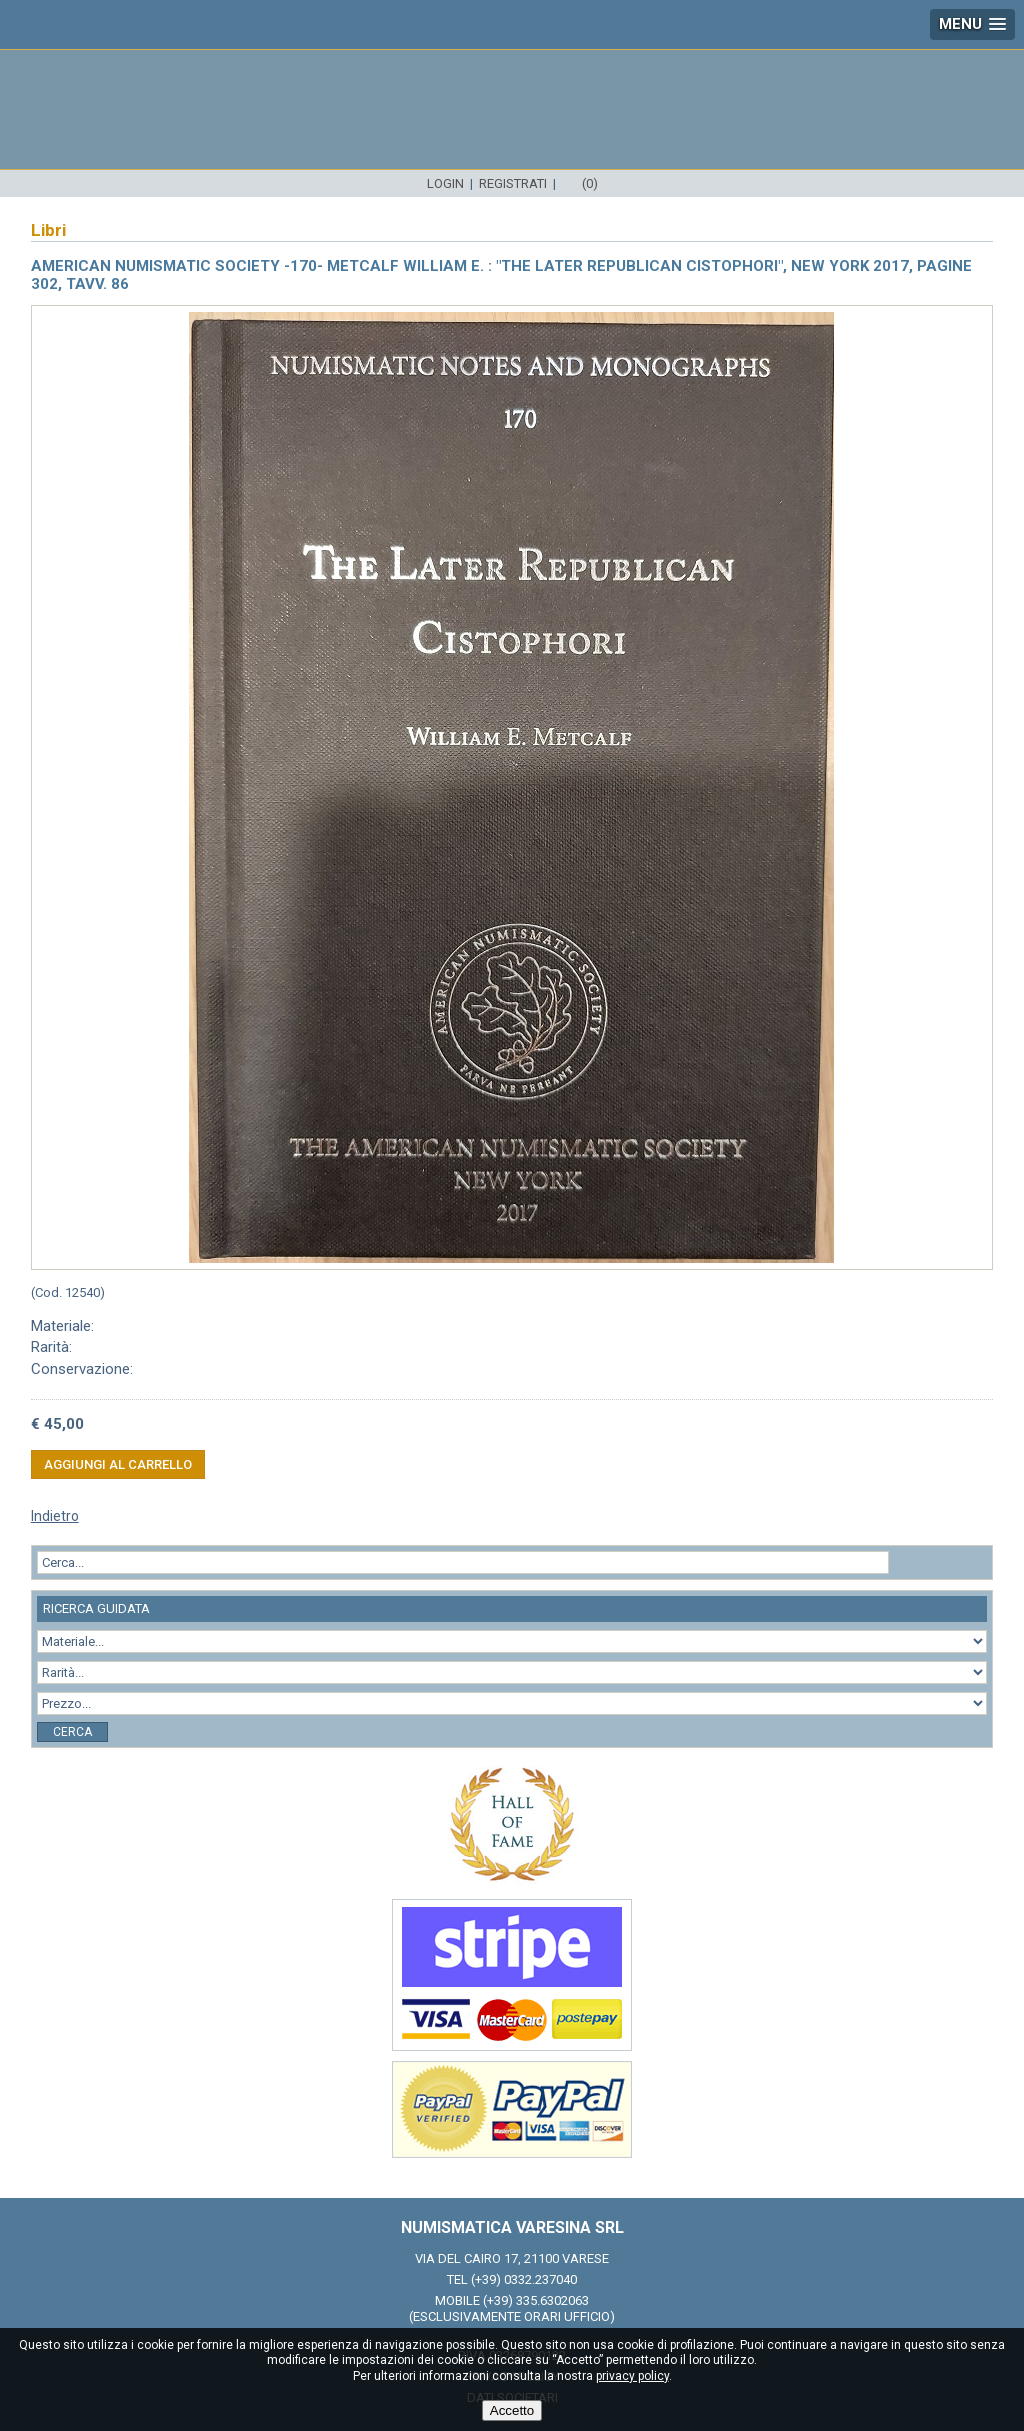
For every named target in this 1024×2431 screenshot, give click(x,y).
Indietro (55, 1516)
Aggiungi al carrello (118, 1464)
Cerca (72, 1732)
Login (445, 183)
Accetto (512, 2410)
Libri (48, 230)
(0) (590, 183)
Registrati (513, 183)
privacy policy (632, 2376)
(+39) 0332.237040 (524, 2279)
